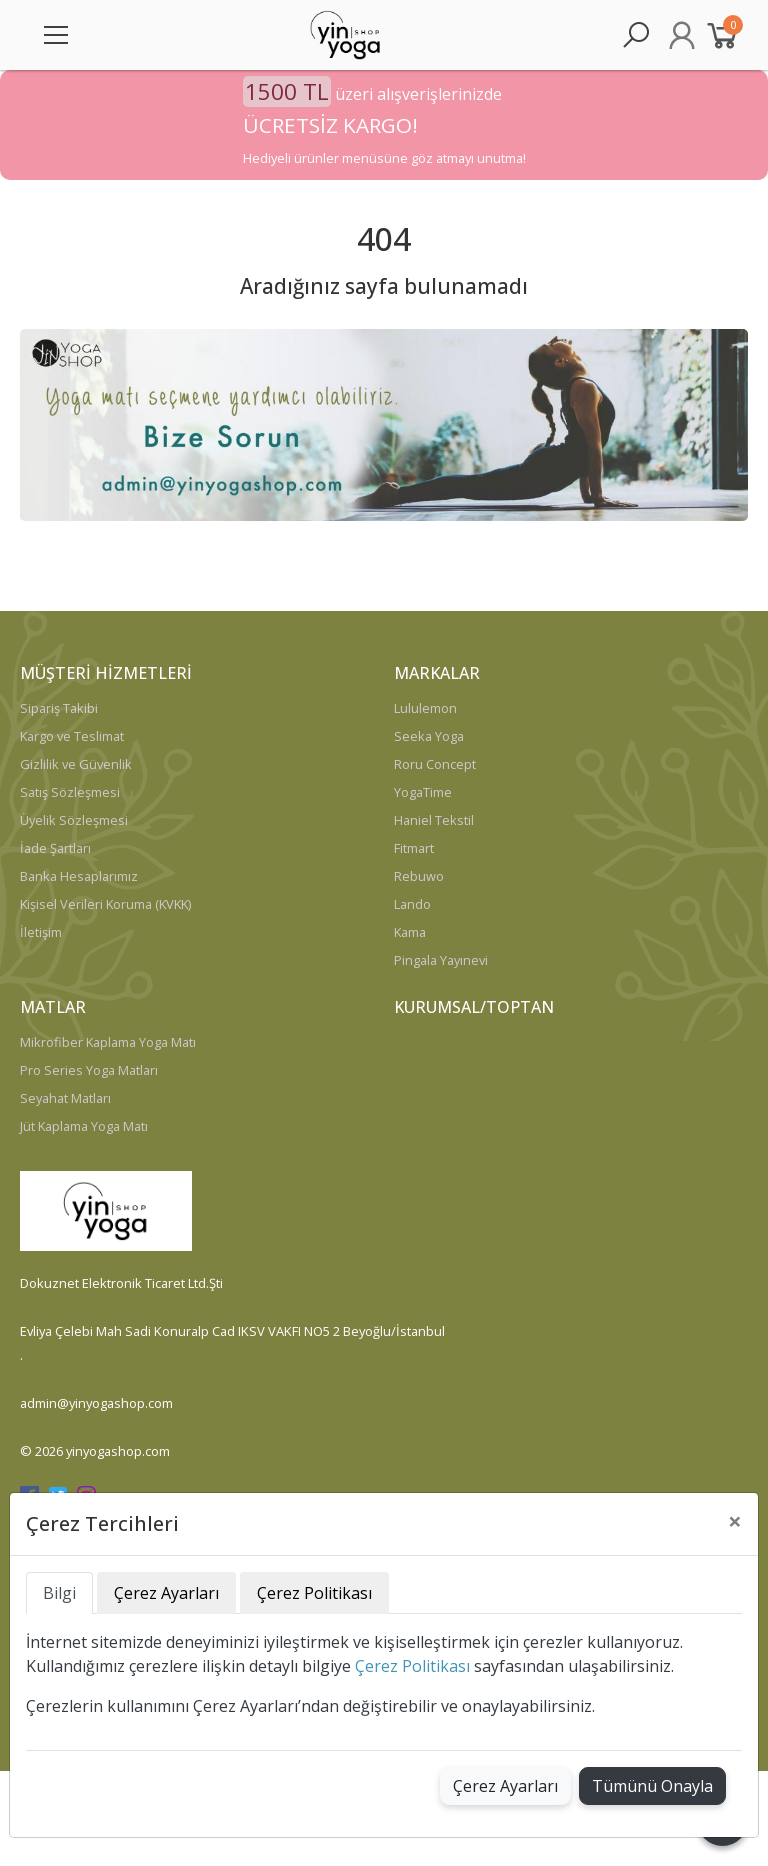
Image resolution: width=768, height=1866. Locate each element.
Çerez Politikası (412, 1666)
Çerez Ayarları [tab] (166, 1593)
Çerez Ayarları (505, 1786)
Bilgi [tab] (59, 1593)
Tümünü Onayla (652, 1786)
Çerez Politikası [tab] (314, 1593)
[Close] (735, 1521)
